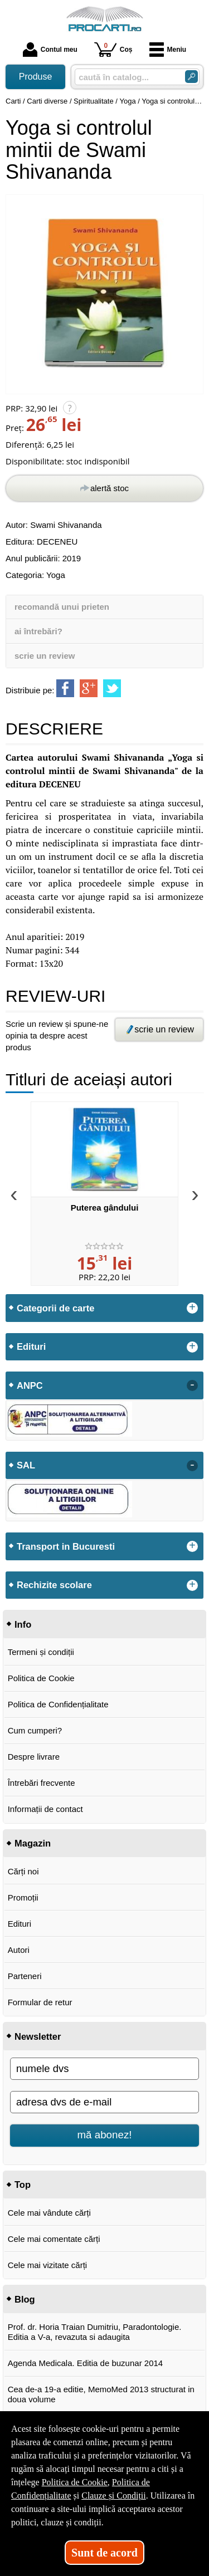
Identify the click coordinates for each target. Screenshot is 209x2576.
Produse (35, 76)
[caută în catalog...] (125, 77)
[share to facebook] (65, 688)
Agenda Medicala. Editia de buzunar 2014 (85, 2363)
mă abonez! (104, 2135)
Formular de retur (40, 2002)
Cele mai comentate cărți (54, 2239)
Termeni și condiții (41, 1652)
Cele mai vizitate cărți (48, 2265)
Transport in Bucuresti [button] (66, 1546)
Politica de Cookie (41, 1678)
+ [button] (192, 1308)
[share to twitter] (112, 688)
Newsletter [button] (37, 2036)
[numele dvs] (104, 2069)
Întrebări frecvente (41, 1782)
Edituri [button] (31, 1346)
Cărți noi (23, 1871)
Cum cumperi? (35, 1730)
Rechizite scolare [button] (54, 1585)
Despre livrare (34, 1756)
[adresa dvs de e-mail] (104, 2102)
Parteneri (25, 1976)
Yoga (55, 575)
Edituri (20, 1923)
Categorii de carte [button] (55, 1308)
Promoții (23, 1897)
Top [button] (22, 2185)
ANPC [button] (30, 1385)
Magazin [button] (32, 1843)
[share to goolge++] (89, 688)
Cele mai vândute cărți (49, 2212)
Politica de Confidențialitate (58, 1704)
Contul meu (50, 49)
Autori (19, 1950)
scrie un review (44, 655)
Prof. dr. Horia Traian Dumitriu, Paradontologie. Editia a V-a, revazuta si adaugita (95, 2332)
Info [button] (22, 1624)
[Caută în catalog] (191, 76)
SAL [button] (26, 1465)
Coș (113, 49)
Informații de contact (45, 1809)
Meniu (168, 49)
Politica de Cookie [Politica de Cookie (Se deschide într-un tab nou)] (75, 2482)
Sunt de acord (104, 2552)
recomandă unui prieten (61, 606)
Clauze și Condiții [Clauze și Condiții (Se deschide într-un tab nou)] (113, 2495)
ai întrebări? (38, 631)
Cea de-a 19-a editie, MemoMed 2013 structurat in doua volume (101, 2394)
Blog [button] (24, 2299)
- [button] (192, 1385)
